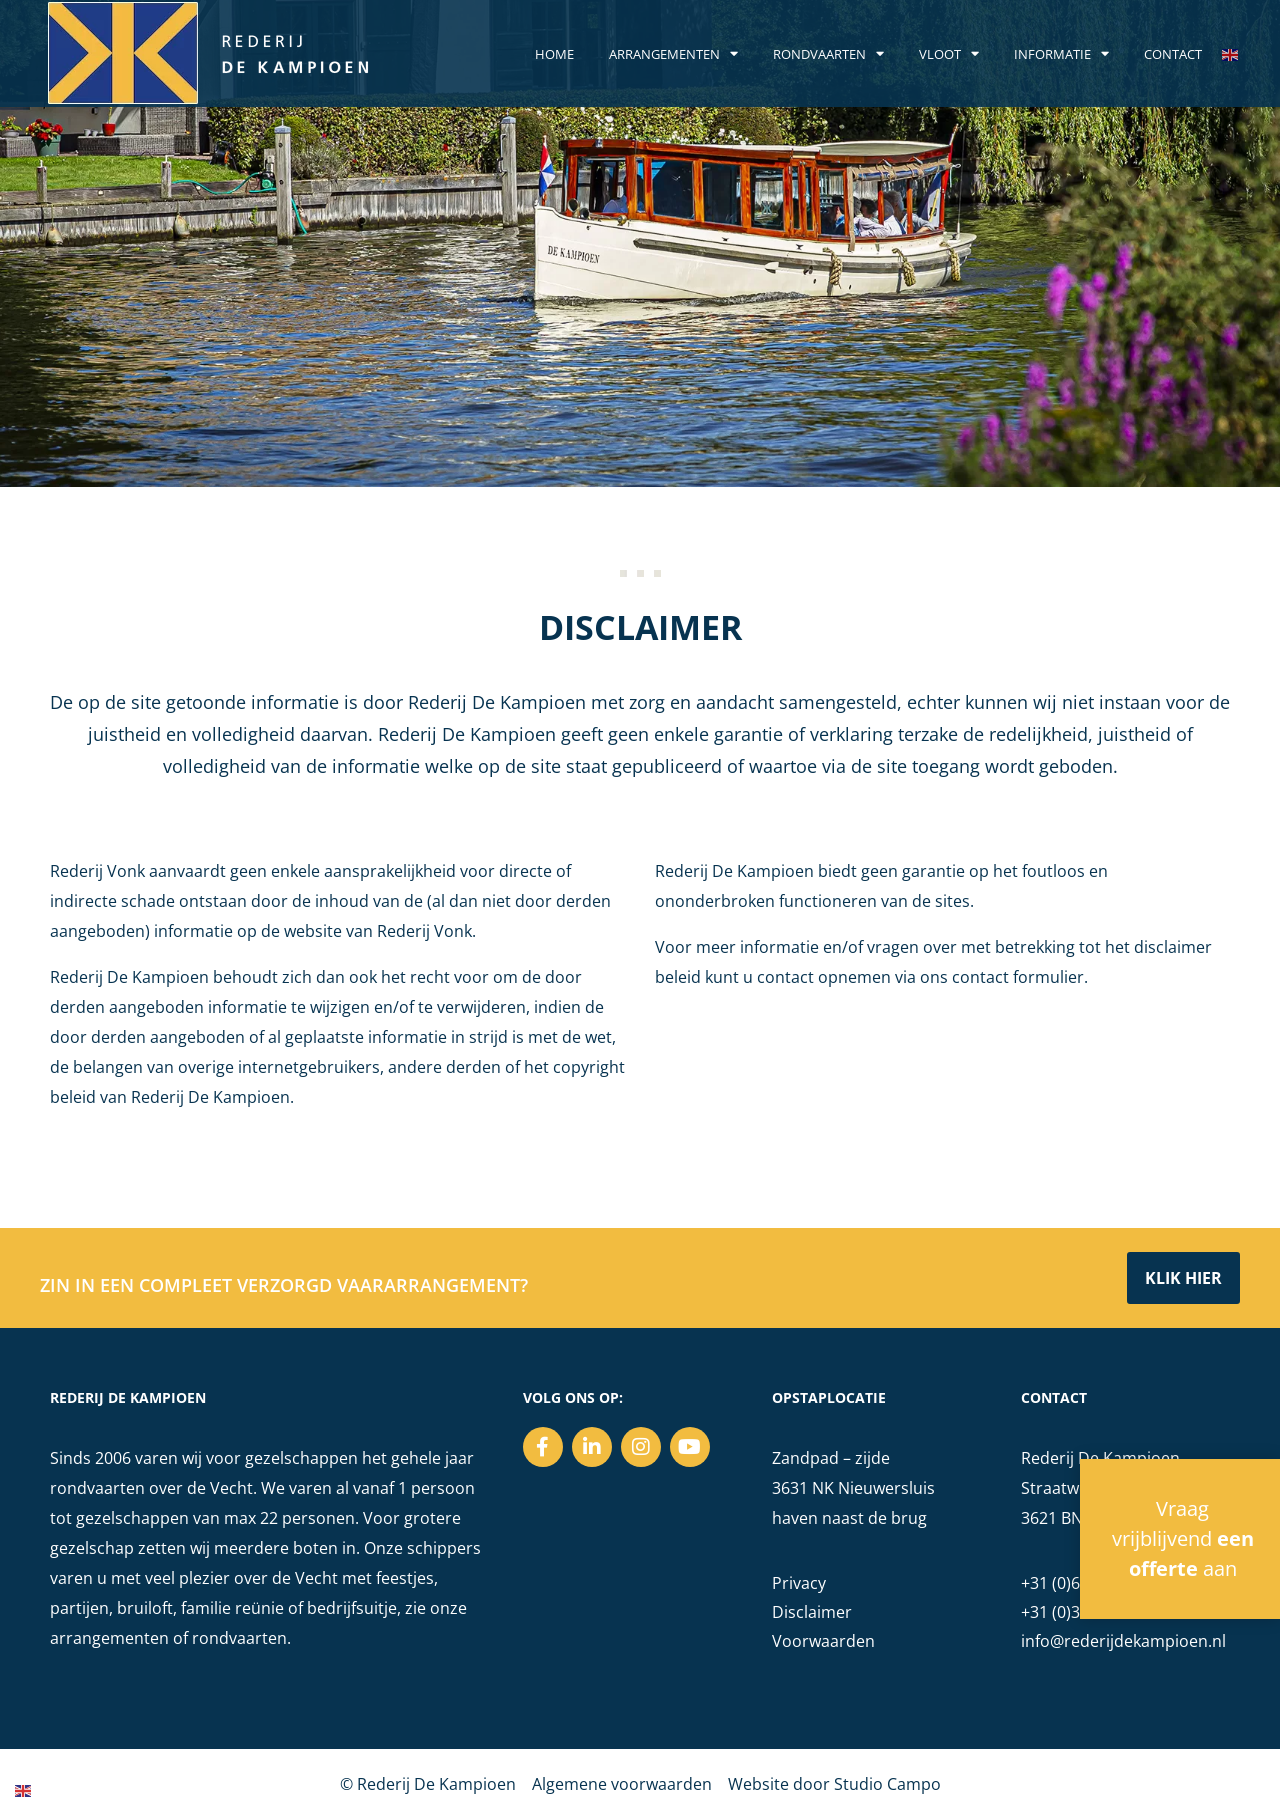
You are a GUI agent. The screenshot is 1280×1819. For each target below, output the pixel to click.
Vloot (949, 54)
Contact (1173, 54)
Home (554, 54)
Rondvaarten (828, 54)
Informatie (1061, 54)
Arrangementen (673, 54)
